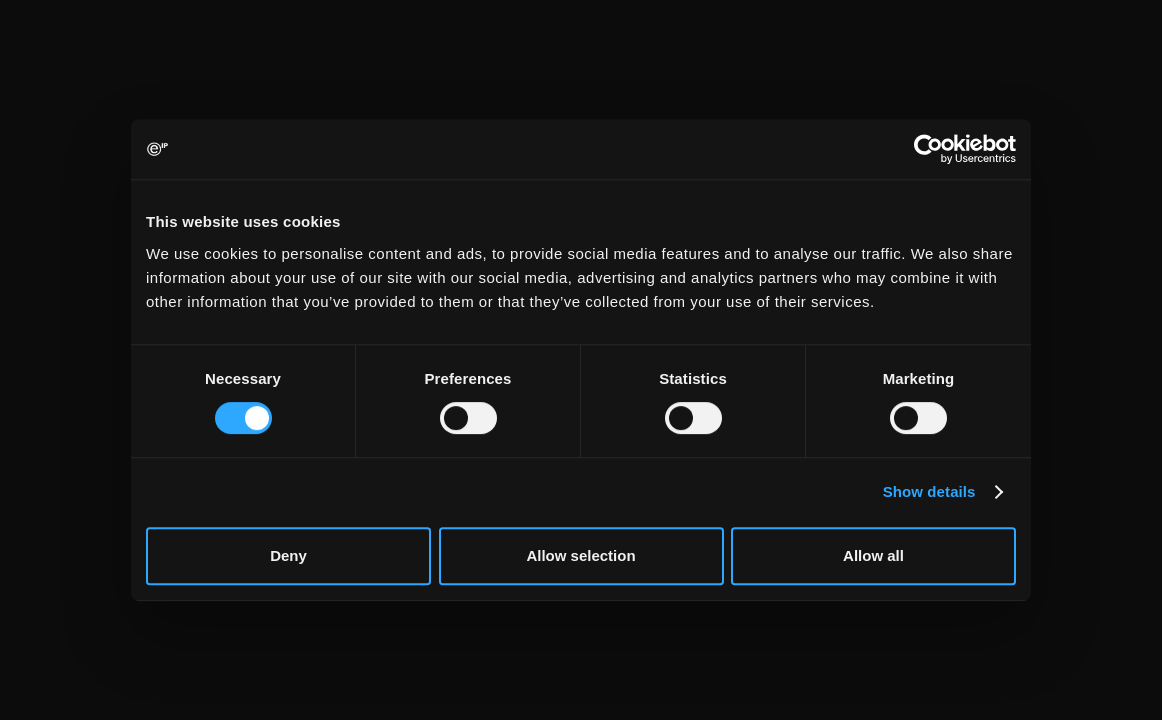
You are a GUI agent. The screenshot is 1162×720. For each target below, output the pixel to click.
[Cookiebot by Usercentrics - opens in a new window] (928, 149)
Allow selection (580, 555)
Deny (288, 555)
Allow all (873, 555)
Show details (929, 491)
